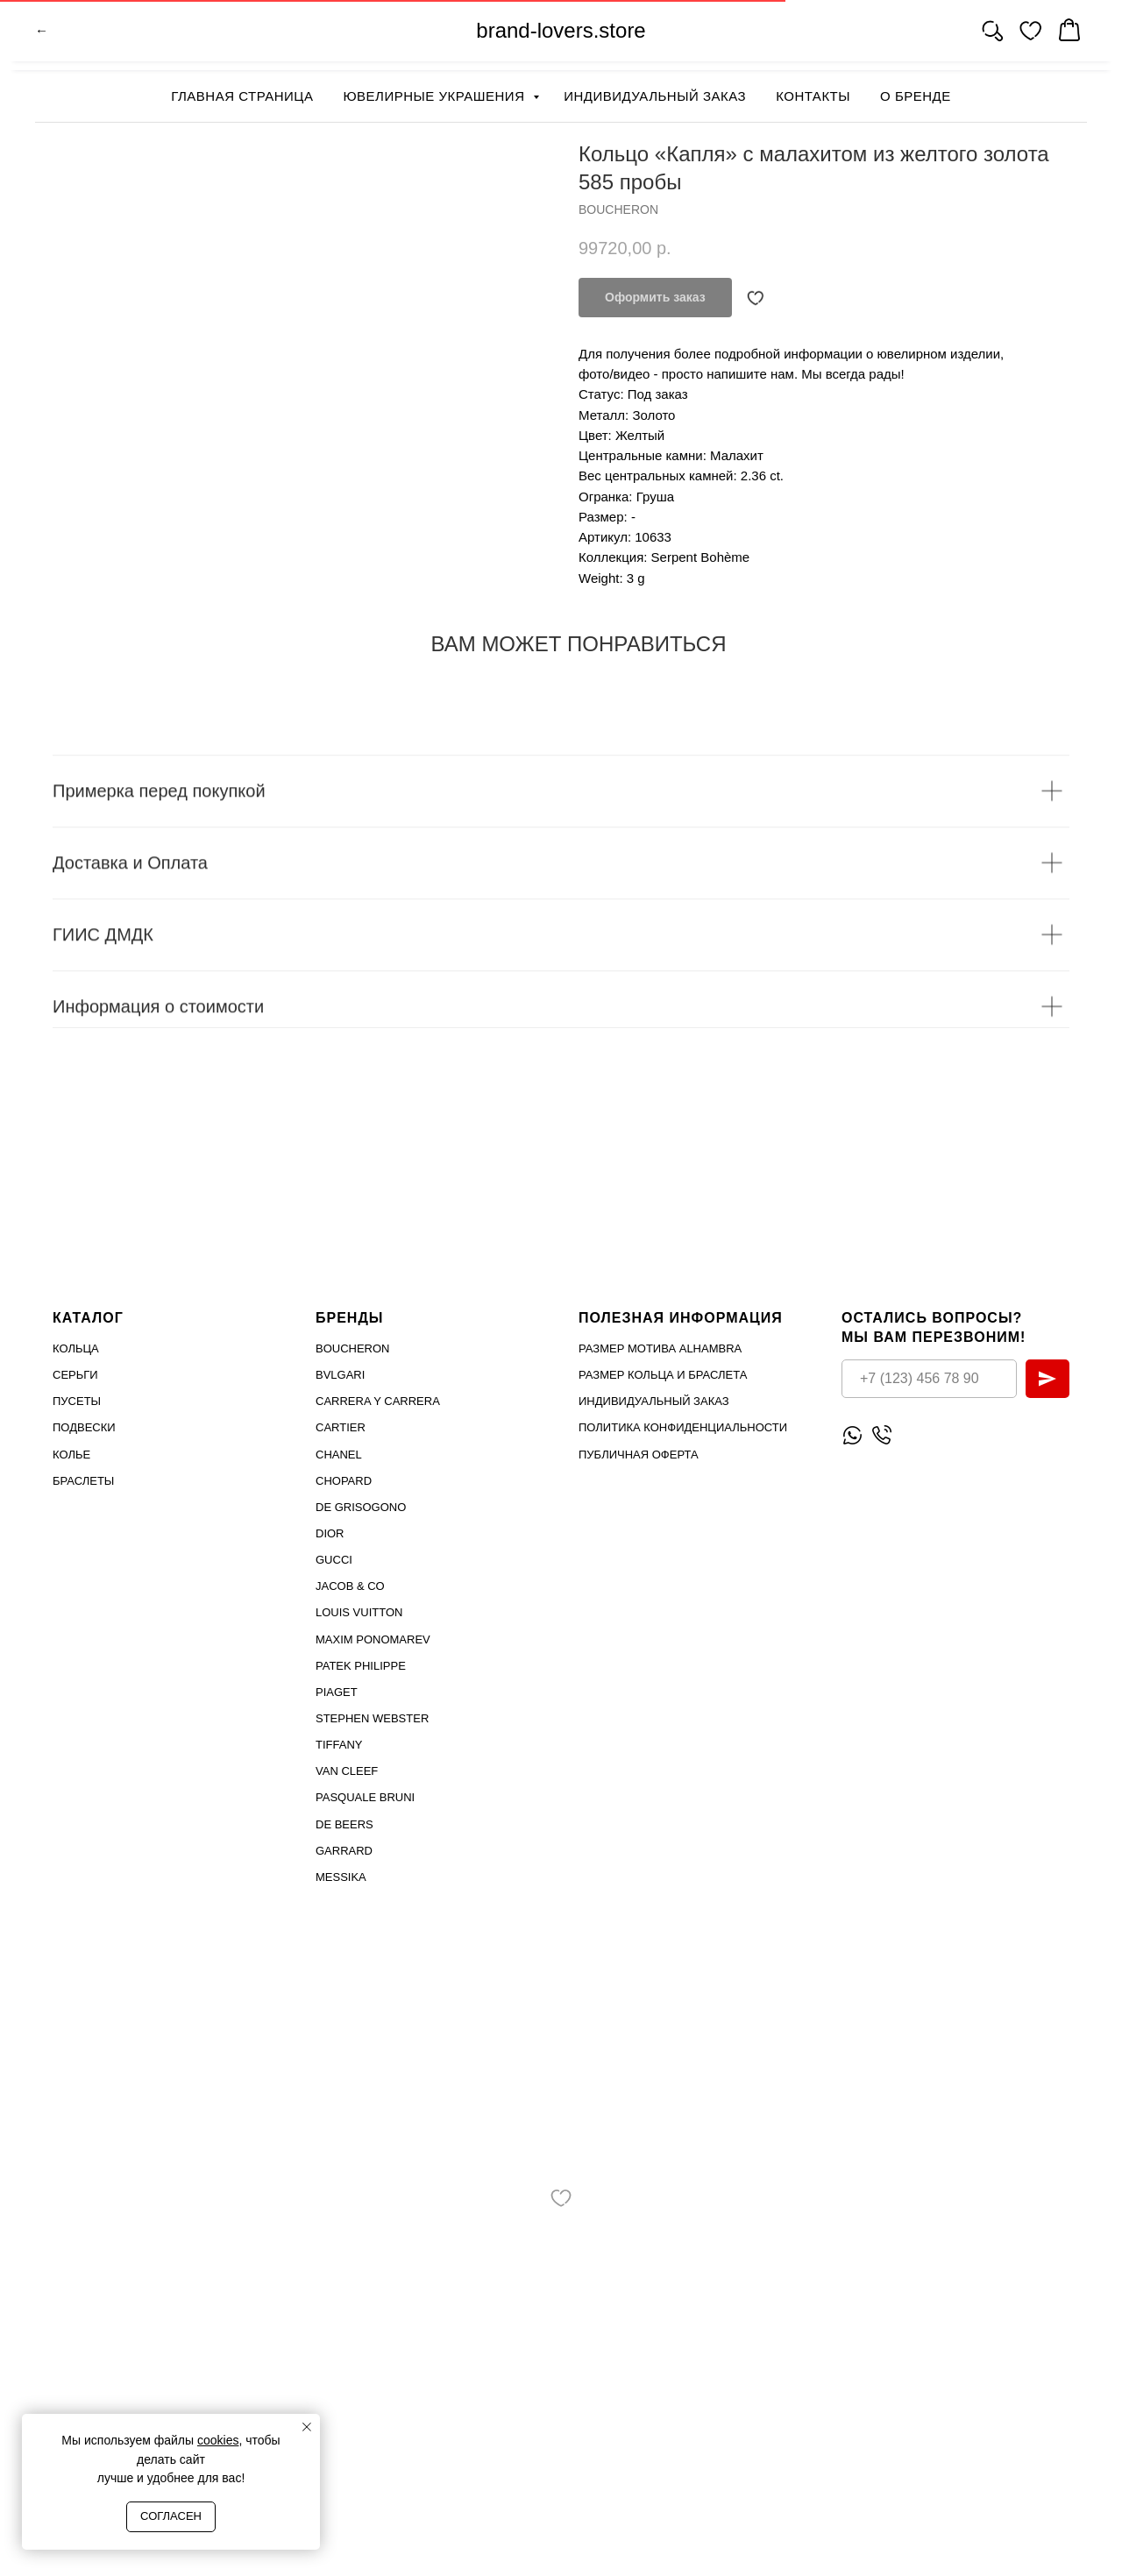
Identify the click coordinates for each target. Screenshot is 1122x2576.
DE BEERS (344, 1823)
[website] (992, 35)
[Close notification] (307, 2427)
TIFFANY (339, 1744)
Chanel (339, 1453)
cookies (217, 2440)
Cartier (341, 1427)
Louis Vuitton (359, 1612)
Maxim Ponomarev (373, 1638)
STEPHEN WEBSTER (372, 1718)
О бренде (915, 96)
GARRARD (344, 1849)
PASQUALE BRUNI (365, 1797)
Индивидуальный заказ (655, 96)
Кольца (76, 1348)
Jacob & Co (350, 1586)
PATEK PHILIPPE (361, 1665)
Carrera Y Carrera (378, 1401)
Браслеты (83, 1480)
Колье (71, 1453)
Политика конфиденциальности (683, 1427)
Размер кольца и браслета (663, 1374)
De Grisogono (361, 1507)
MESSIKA (341, 1877)
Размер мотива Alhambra (660, 1348)
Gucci (334, 1559)
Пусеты (77, 1401)
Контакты (813, 96)
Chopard (344, 1480)
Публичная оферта (639, 1453)
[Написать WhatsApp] (852, 1434)
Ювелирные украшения (436, 96)
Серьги (75, 1374)
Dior (330, 1533)
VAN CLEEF (347, 1771)
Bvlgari (340, 1374)
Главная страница (242, 96)
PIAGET (337, 1692)
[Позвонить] (881, 1434)
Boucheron (353, 1348)
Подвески (84, 1427)
